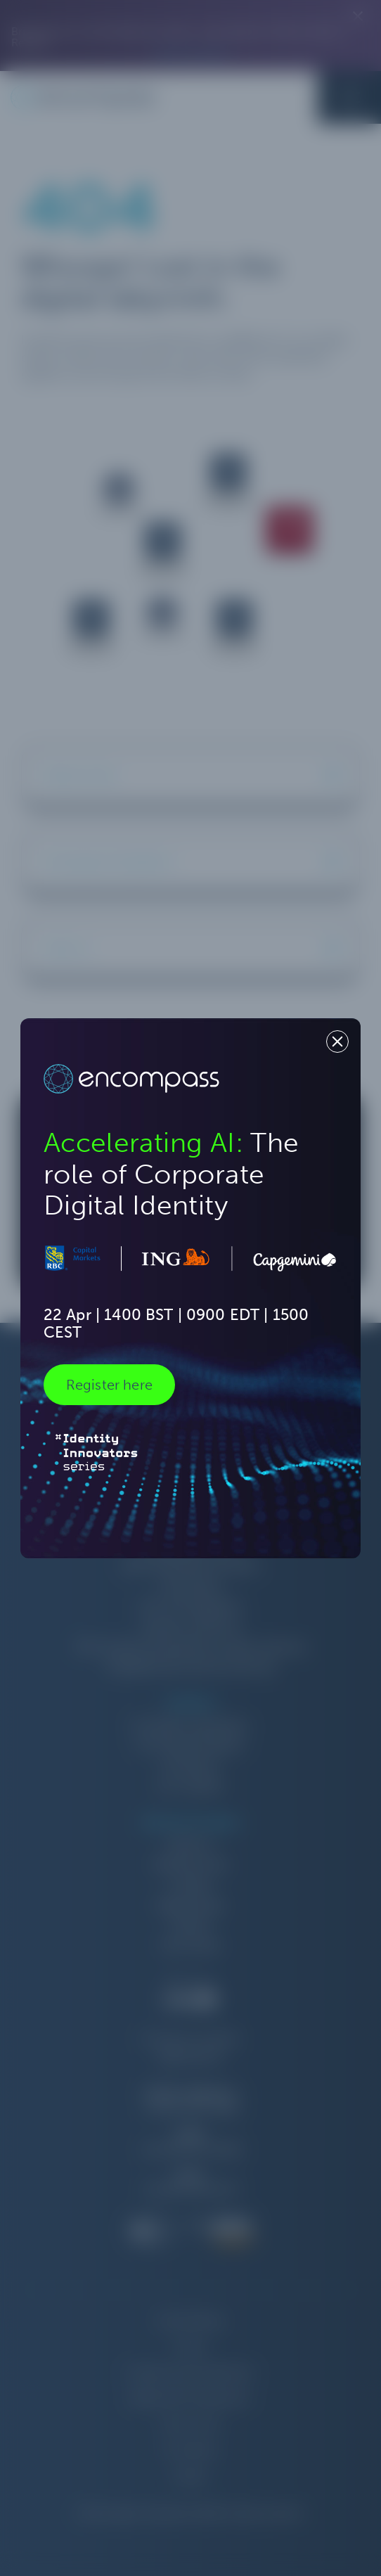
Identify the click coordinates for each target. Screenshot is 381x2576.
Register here (109, 1384)
